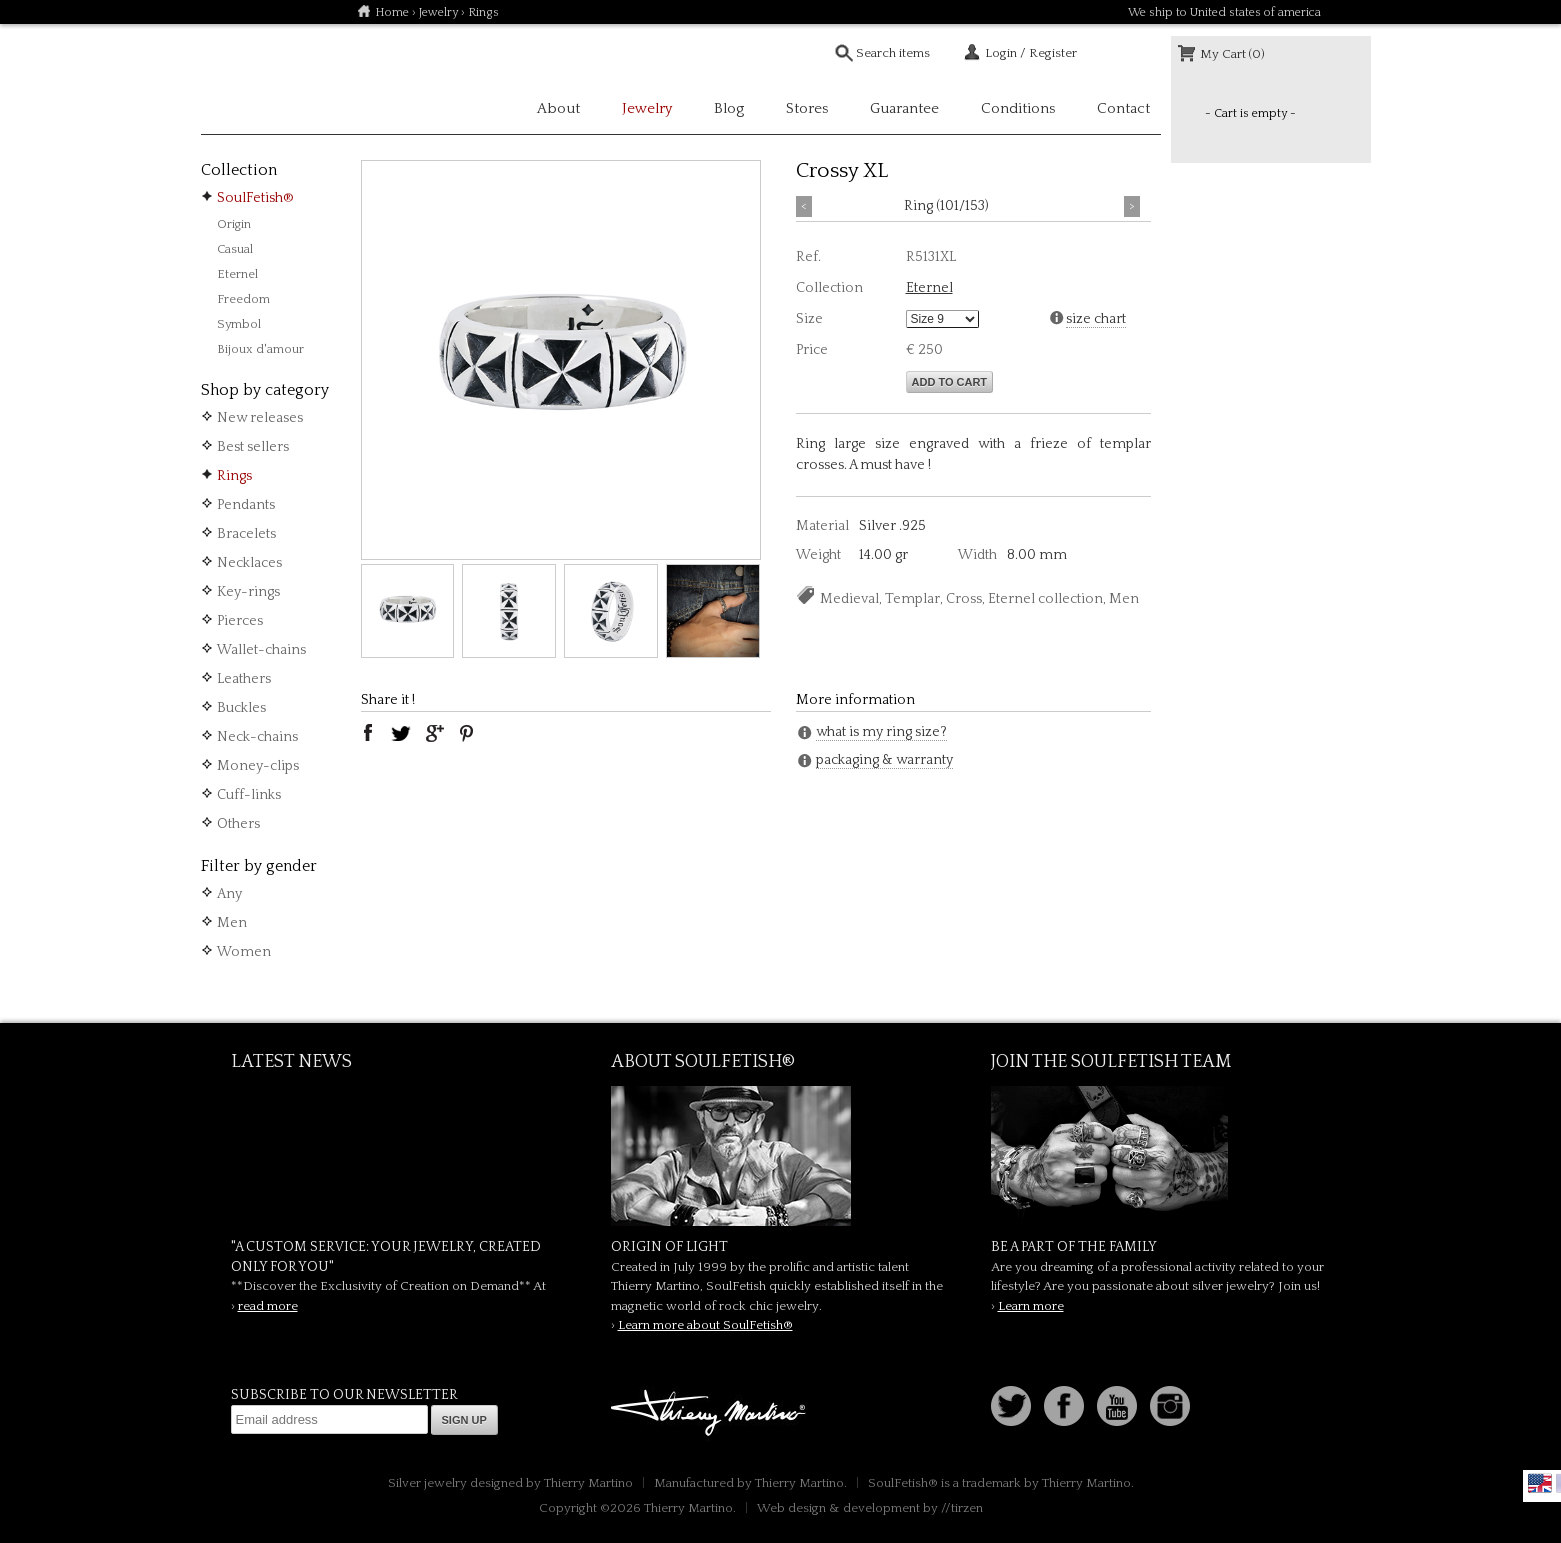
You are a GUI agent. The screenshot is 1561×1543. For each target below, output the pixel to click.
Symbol (239, 324)
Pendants (246, 505)
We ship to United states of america (1224, 12)
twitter (401, 733)
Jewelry (438, 12)
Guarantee (904, 108)
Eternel (237, 274)
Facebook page (1064, 1406)
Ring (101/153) (946, 206)
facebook (368, 733)
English (1540, 1483)
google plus (434, 733)
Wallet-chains (261, 650)
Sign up (464, 1420)
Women (244, 952)
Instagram (1170, 1406)
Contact (1123, 108)
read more (268, 1306)
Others (238, 824)
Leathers (244, 679)
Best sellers (253, 447)
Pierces (240, 621)
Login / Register (1031, 53)
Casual (235, 249)
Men (232, 923)
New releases (260, 418)
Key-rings (248, 592)
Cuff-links (249, 795)
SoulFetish (781, 1156)
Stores (807, 108)
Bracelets (246, 534)
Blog (729, 108)
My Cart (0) (1232, 54)
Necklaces (249, 563)
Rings (234, 476)
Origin (234, 224)
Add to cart (950, 382)
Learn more (1031, 1306)
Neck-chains (257, 737)
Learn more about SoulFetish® (705, 1325)
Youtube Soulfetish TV (1117, 1406)
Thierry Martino (711, 1414)
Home (392, 12)
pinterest (467, 733)
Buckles (241, 708)
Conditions (1018, 108)
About (558, 108)
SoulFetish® (255, 198)
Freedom (243, 299)
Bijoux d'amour (260, 349)
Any (229, 894)
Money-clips (258, 766)
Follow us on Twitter (1011, 1406)
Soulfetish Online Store (271, 80)
